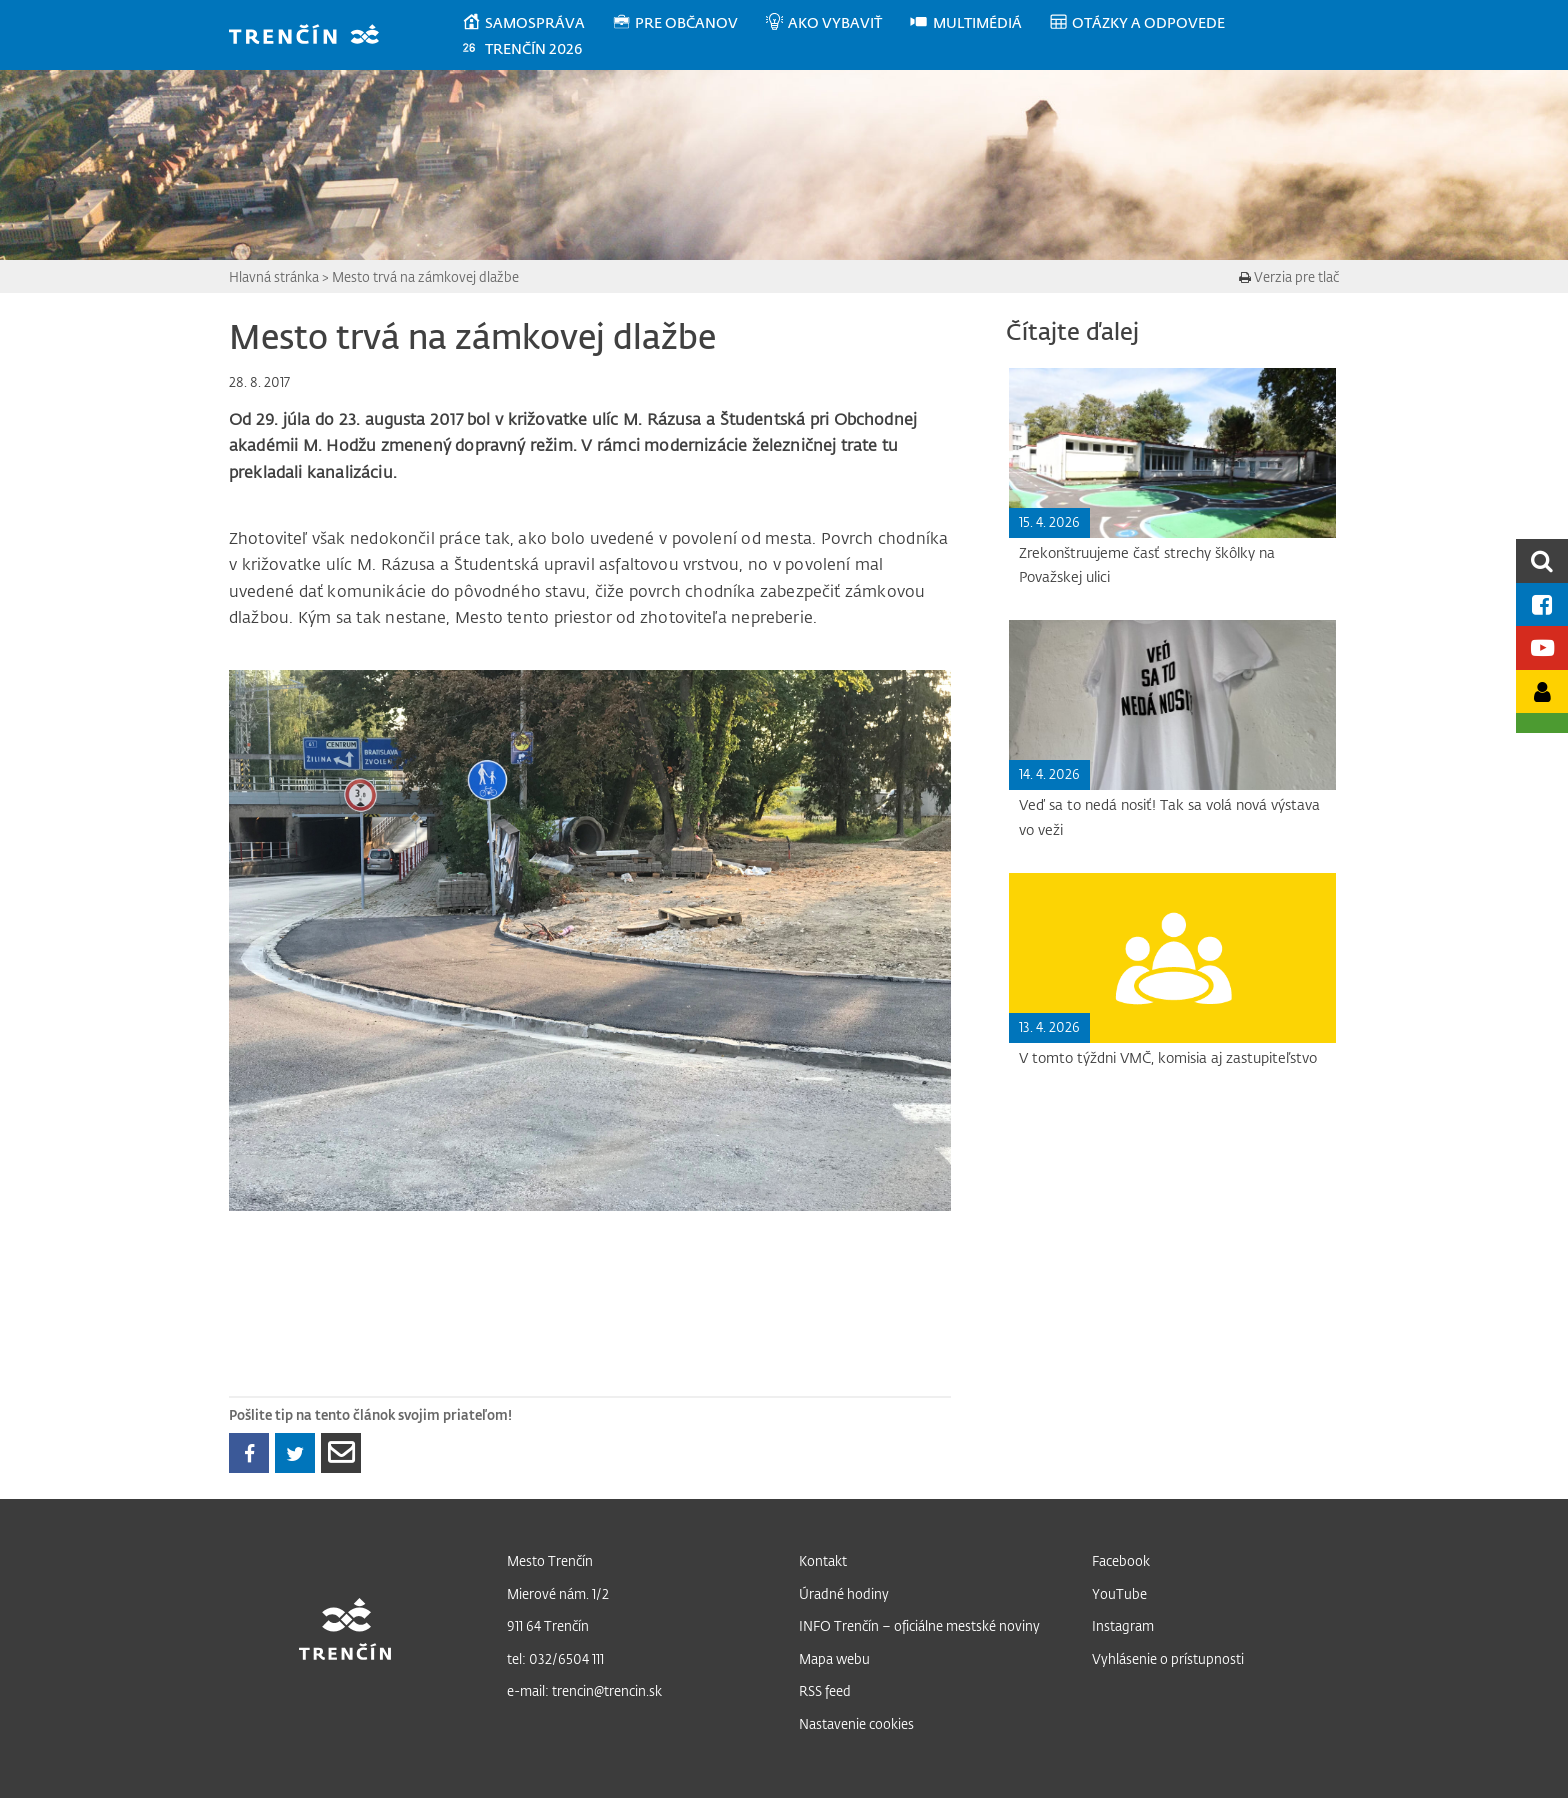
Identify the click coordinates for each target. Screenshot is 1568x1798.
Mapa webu (834, 1658)
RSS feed (825, 1690)
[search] (1542, 560)
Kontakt (823, 1560)
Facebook (1121, 1560)
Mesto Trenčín (550, 1560)
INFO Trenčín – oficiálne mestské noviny (919, 1625)
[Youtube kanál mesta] (1542, 647)
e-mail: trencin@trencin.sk (584, 1690)
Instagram (1123, 1625)
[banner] (313, 36)
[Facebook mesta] (1542, 604)
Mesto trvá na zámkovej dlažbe (425, 276)
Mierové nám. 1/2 (558, 1593)
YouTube (1119, 1593)
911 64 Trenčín (548, 1625)
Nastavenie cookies (856, 1723)
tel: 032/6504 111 (555, 1658)
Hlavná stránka (274, 276)
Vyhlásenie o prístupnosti (1168, 1658)
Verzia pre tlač (1289, 276)
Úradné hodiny (844, 1593)
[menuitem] (536, 23)
